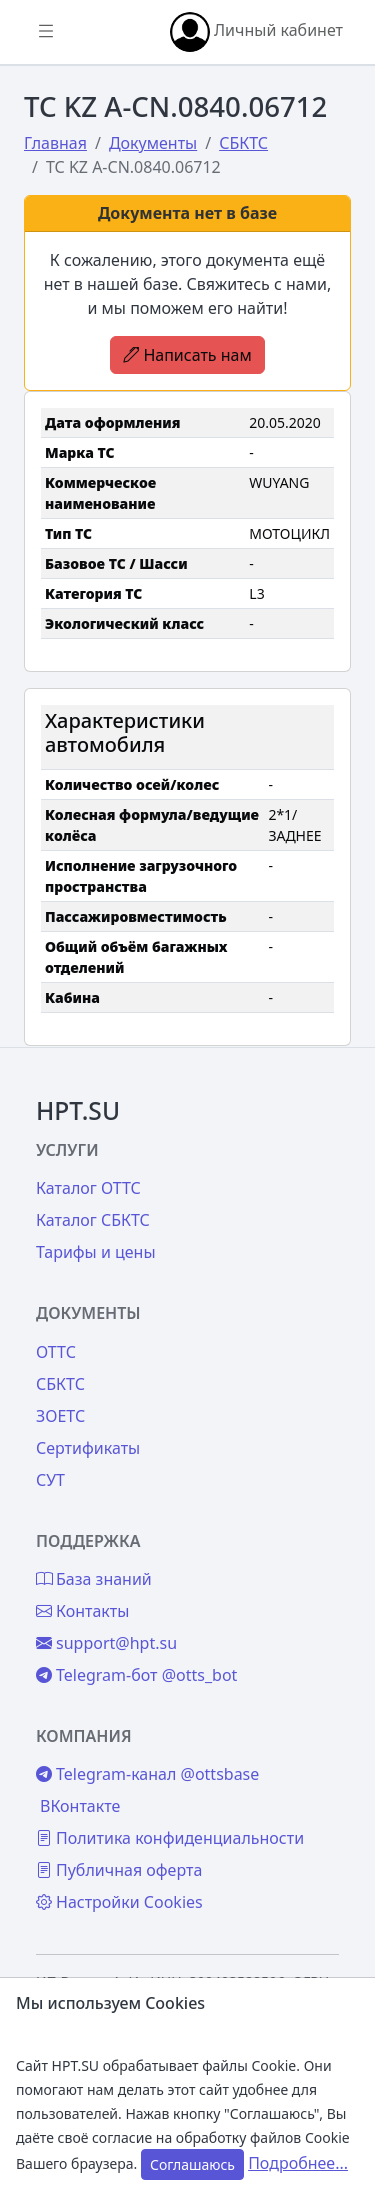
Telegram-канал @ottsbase (147, 1774)
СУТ (50, 1480)
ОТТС (56, 1352)
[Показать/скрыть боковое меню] (46, 32)
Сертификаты (88, 1448)
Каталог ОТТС (88, 1188)
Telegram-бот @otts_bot (136, 1675)
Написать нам (187, 355)
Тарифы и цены (96, 1252)
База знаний (94, 1579)
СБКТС (60, 1384)
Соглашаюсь (192, 2164)
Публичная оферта (119, 1870)
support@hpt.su (106, 1643)
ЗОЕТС (60, 1416)
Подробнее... (298, 2163)
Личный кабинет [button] (256, 32)
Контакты (82, 1611)
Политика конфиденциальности (170, 1838)
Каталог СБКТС (93, 1220)
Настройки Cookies (119, 1902)
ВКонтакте (80, 1806)
